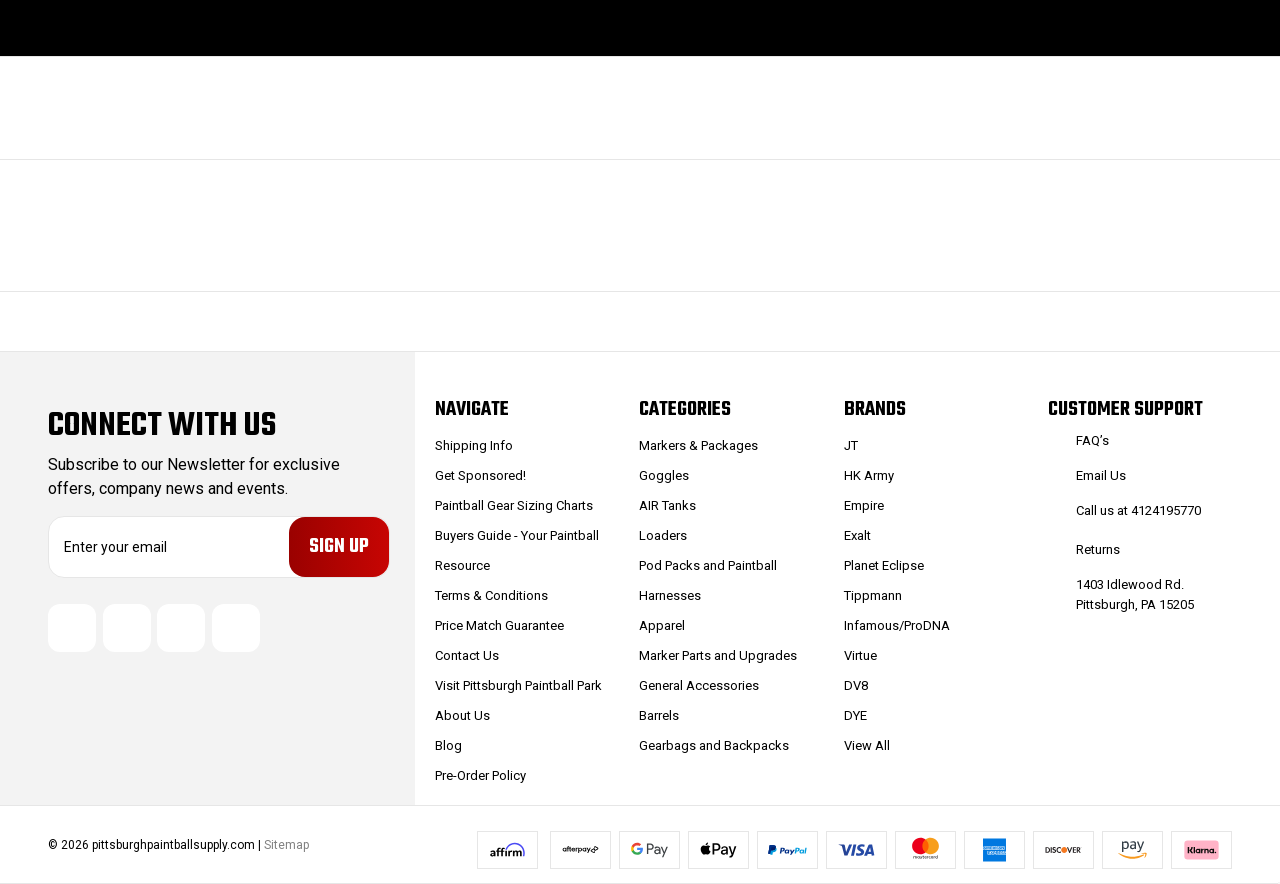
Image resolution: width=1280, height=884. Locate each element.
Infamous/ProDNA (897, 625)
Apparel (662, 625)
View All (867, 745)
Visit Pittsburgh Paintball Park (518, 685)
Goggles (664, 475)
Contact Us (467, 655)
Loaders (663, 535)
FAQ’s (1092, 440)
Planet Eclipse (884, 565)
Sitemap (286, 845)
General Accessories (699, 685)
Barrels (659, 715)
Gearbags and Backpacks (714, 745)
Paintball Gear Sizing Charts (514, 505)
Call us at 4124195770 (1138, 510)
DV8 (856, 685)
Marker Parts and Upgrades (718, 655)
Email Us (1101, 475)
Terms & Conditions (491, 595)
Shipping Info (474, 445)
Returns (1098, 549)
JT (851, 445)
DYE (855, 715)
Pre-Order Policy (480, 775)
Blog (448, 745)
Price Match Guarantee (499, 625)
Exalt (857, 535)
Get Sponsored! (480, 475)
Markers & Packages (698, 445)
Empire (864, 505)
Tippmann (873, 595)
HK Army (869, 475)
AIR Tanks (667, 505)
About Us (462, 715)
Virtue (860, 655)
